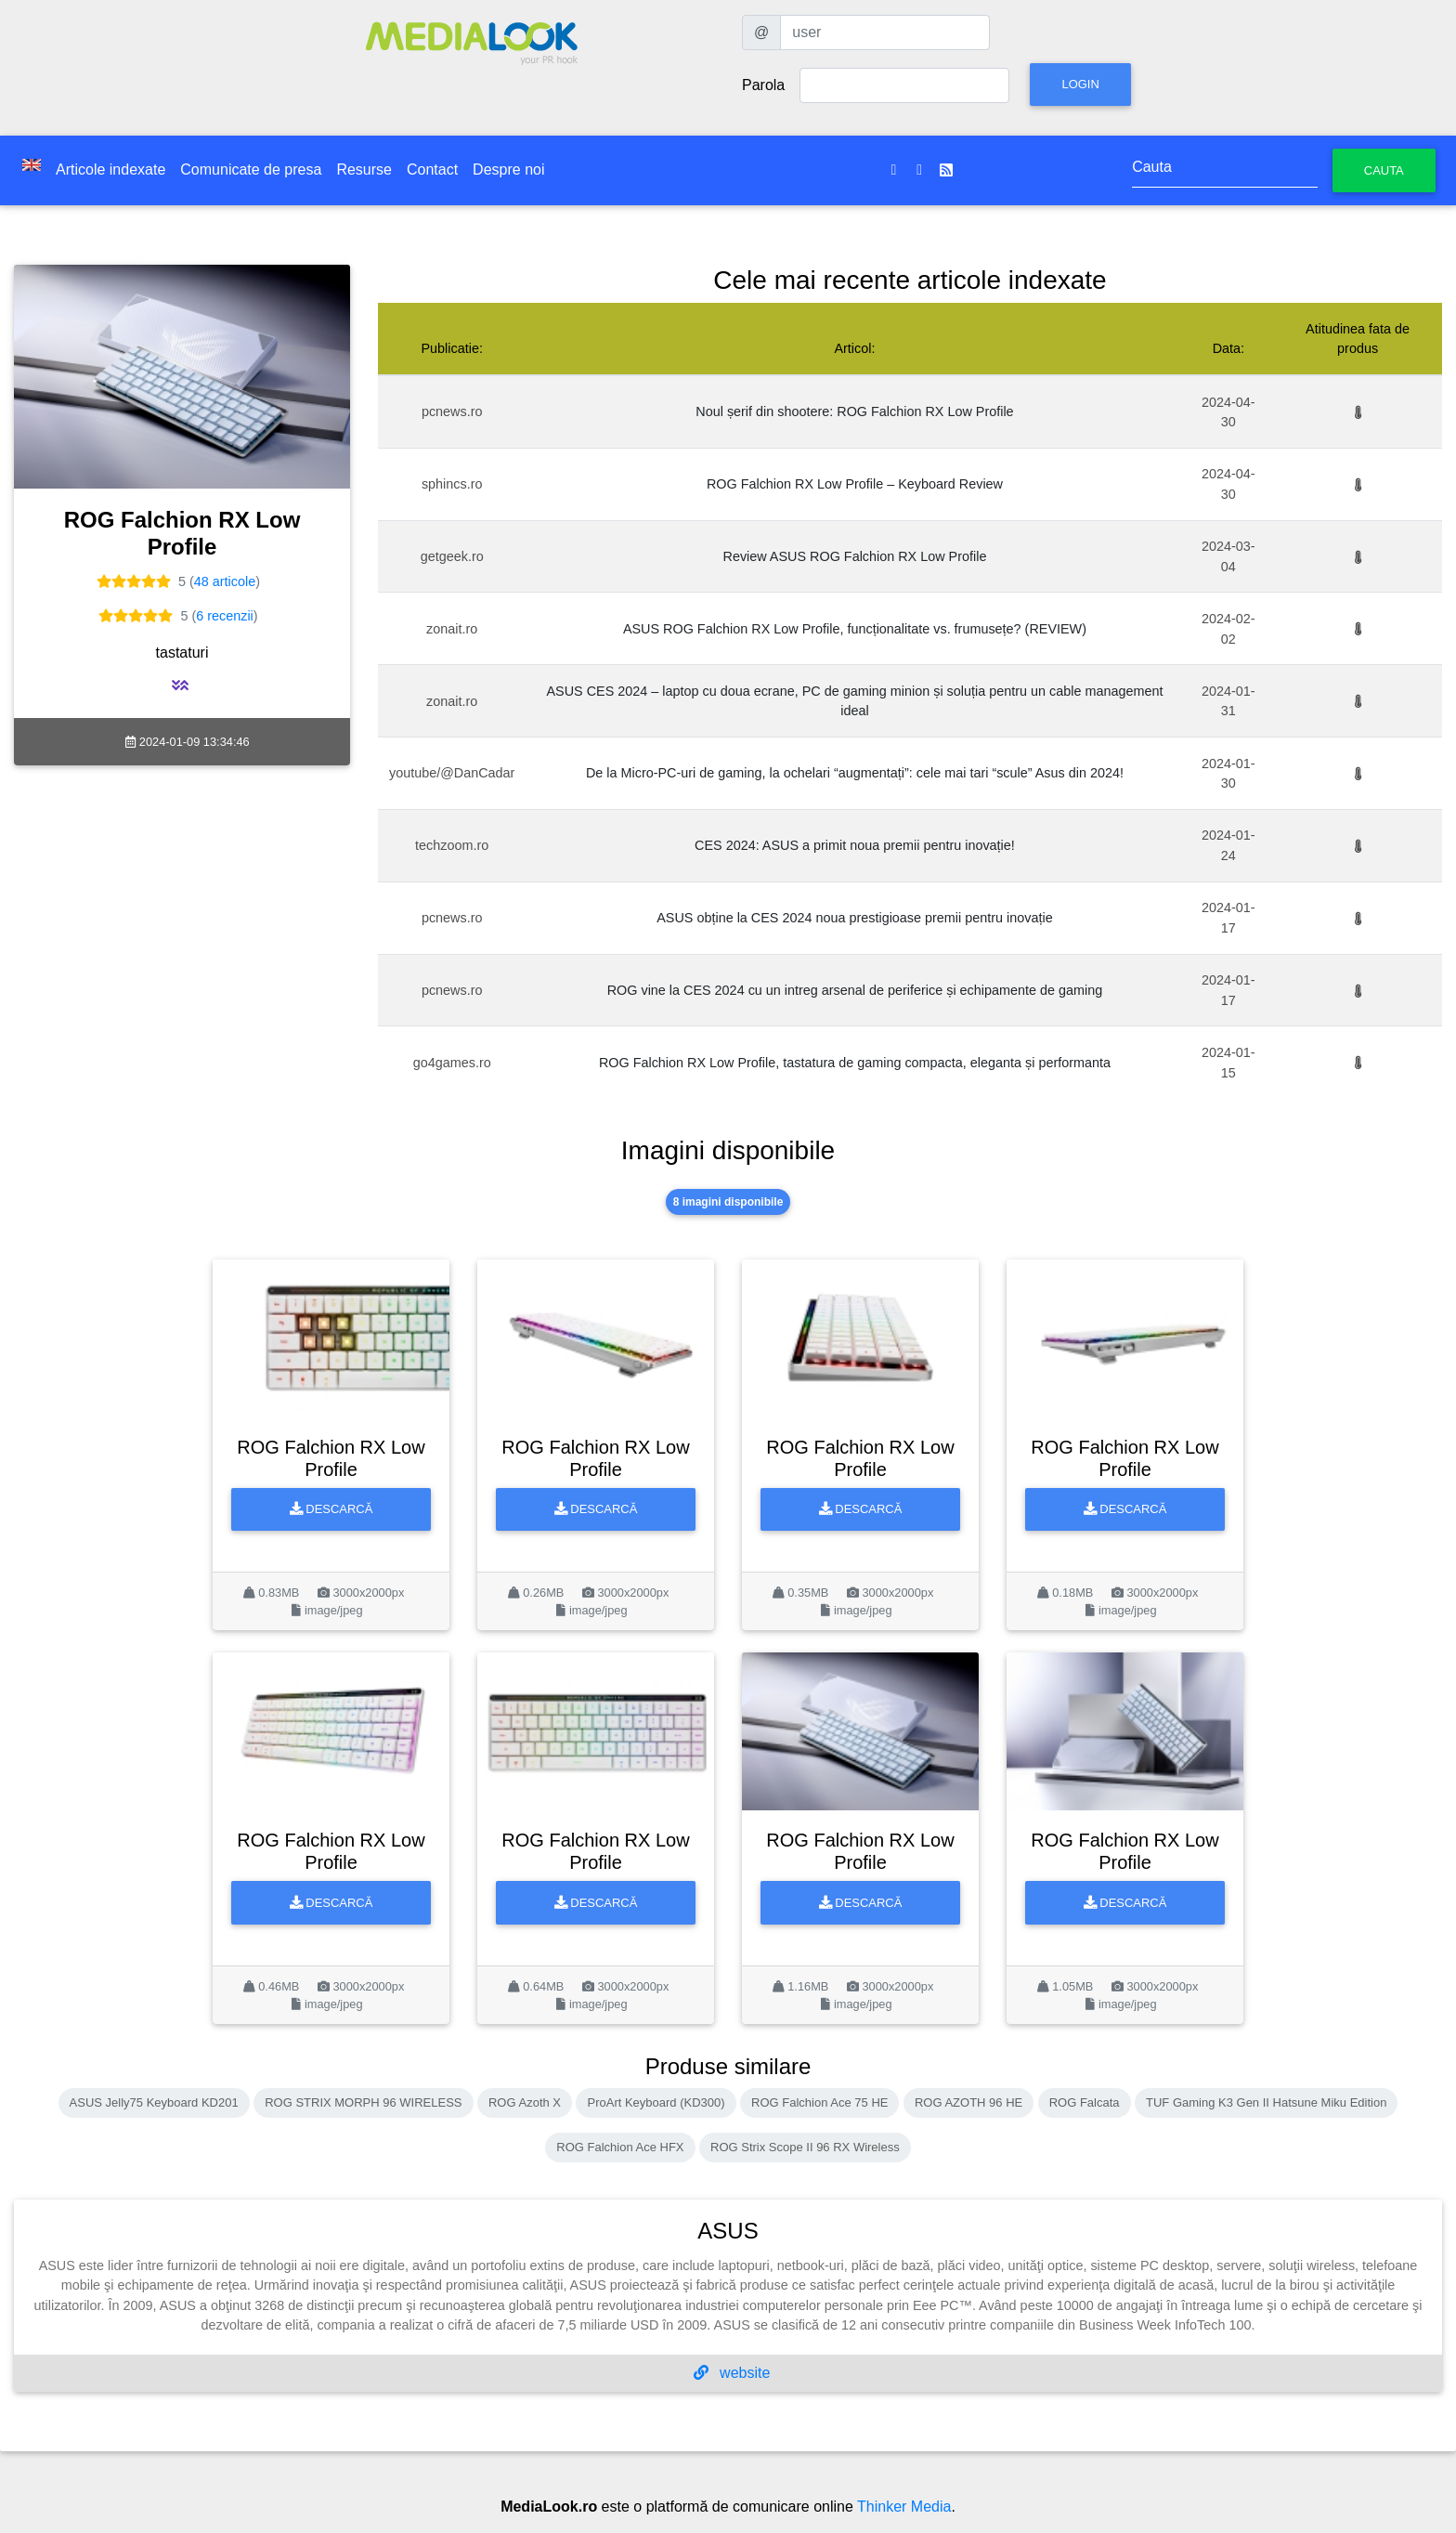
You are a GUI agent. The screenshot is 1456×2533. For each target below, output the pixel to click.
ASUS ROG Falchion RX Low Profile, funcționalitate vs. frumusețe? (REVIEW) (854, 628)
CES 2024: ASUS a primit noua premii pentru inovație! (855, 845)
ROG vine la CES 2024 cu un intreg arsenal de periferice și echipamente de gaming (855, 990)
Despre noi (508, 169)
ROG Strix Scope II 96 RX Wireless (805, 2147)
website (732, 2373)
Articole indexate (110, 169)
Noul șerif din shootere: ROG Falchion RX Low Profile (854, 411)
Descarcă (331, 1509)
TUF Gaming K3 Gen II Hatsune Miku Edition (1266, 2102)
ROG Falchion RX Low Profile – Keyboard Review (855, 484)
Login (1079, 84)
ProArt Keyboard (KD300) (655, 2102)
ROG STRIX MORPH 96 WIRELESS (363, 2102)
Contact (432, 169)
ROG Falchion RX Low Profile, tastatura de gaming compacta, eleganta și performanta (855, 1062)
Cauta (1384, 170)
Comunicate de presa (250, 169)
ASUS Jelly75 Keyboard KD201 (154, 2102)
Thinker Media (904, 2506)
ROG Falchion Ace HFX (619, 2147)
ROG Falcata (1084, 2102)
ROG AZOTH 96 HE (968, 2102)
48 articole (224, 581)
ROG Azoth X (524, 2102)
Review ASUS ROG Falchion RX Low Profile (854, 556)
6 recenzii (225, 615)
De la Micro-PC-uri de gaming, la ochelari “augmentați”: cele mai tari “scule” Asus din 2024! (855, 772)
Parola (763, 85)
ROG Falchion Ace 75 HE (819, 2102)
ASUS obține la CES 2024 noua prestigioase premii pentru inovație (854, 917)
